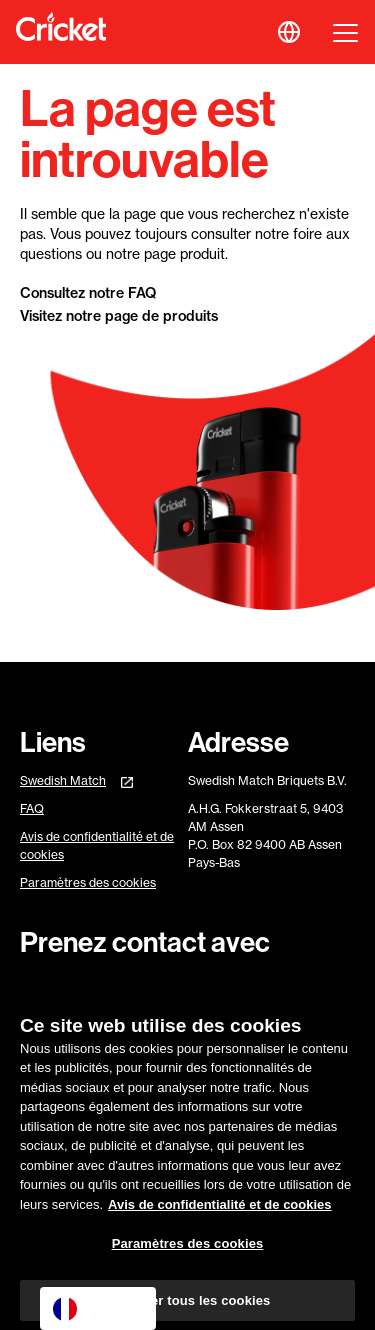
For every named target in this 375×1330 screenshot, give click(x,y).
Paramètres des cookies (88, 883)
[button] (289, 32)
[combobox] (98, 1308)
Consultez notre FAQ (88, 293)
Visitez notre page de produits (119, 316)
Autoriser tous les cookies (188, 1307)
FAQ (32, 808)
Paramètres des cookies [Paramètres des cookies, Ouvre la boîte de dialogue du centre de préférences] (188, 1250)
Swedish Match (63, 780)
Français (95, 1309)
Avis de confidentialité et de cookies (97, 845)
